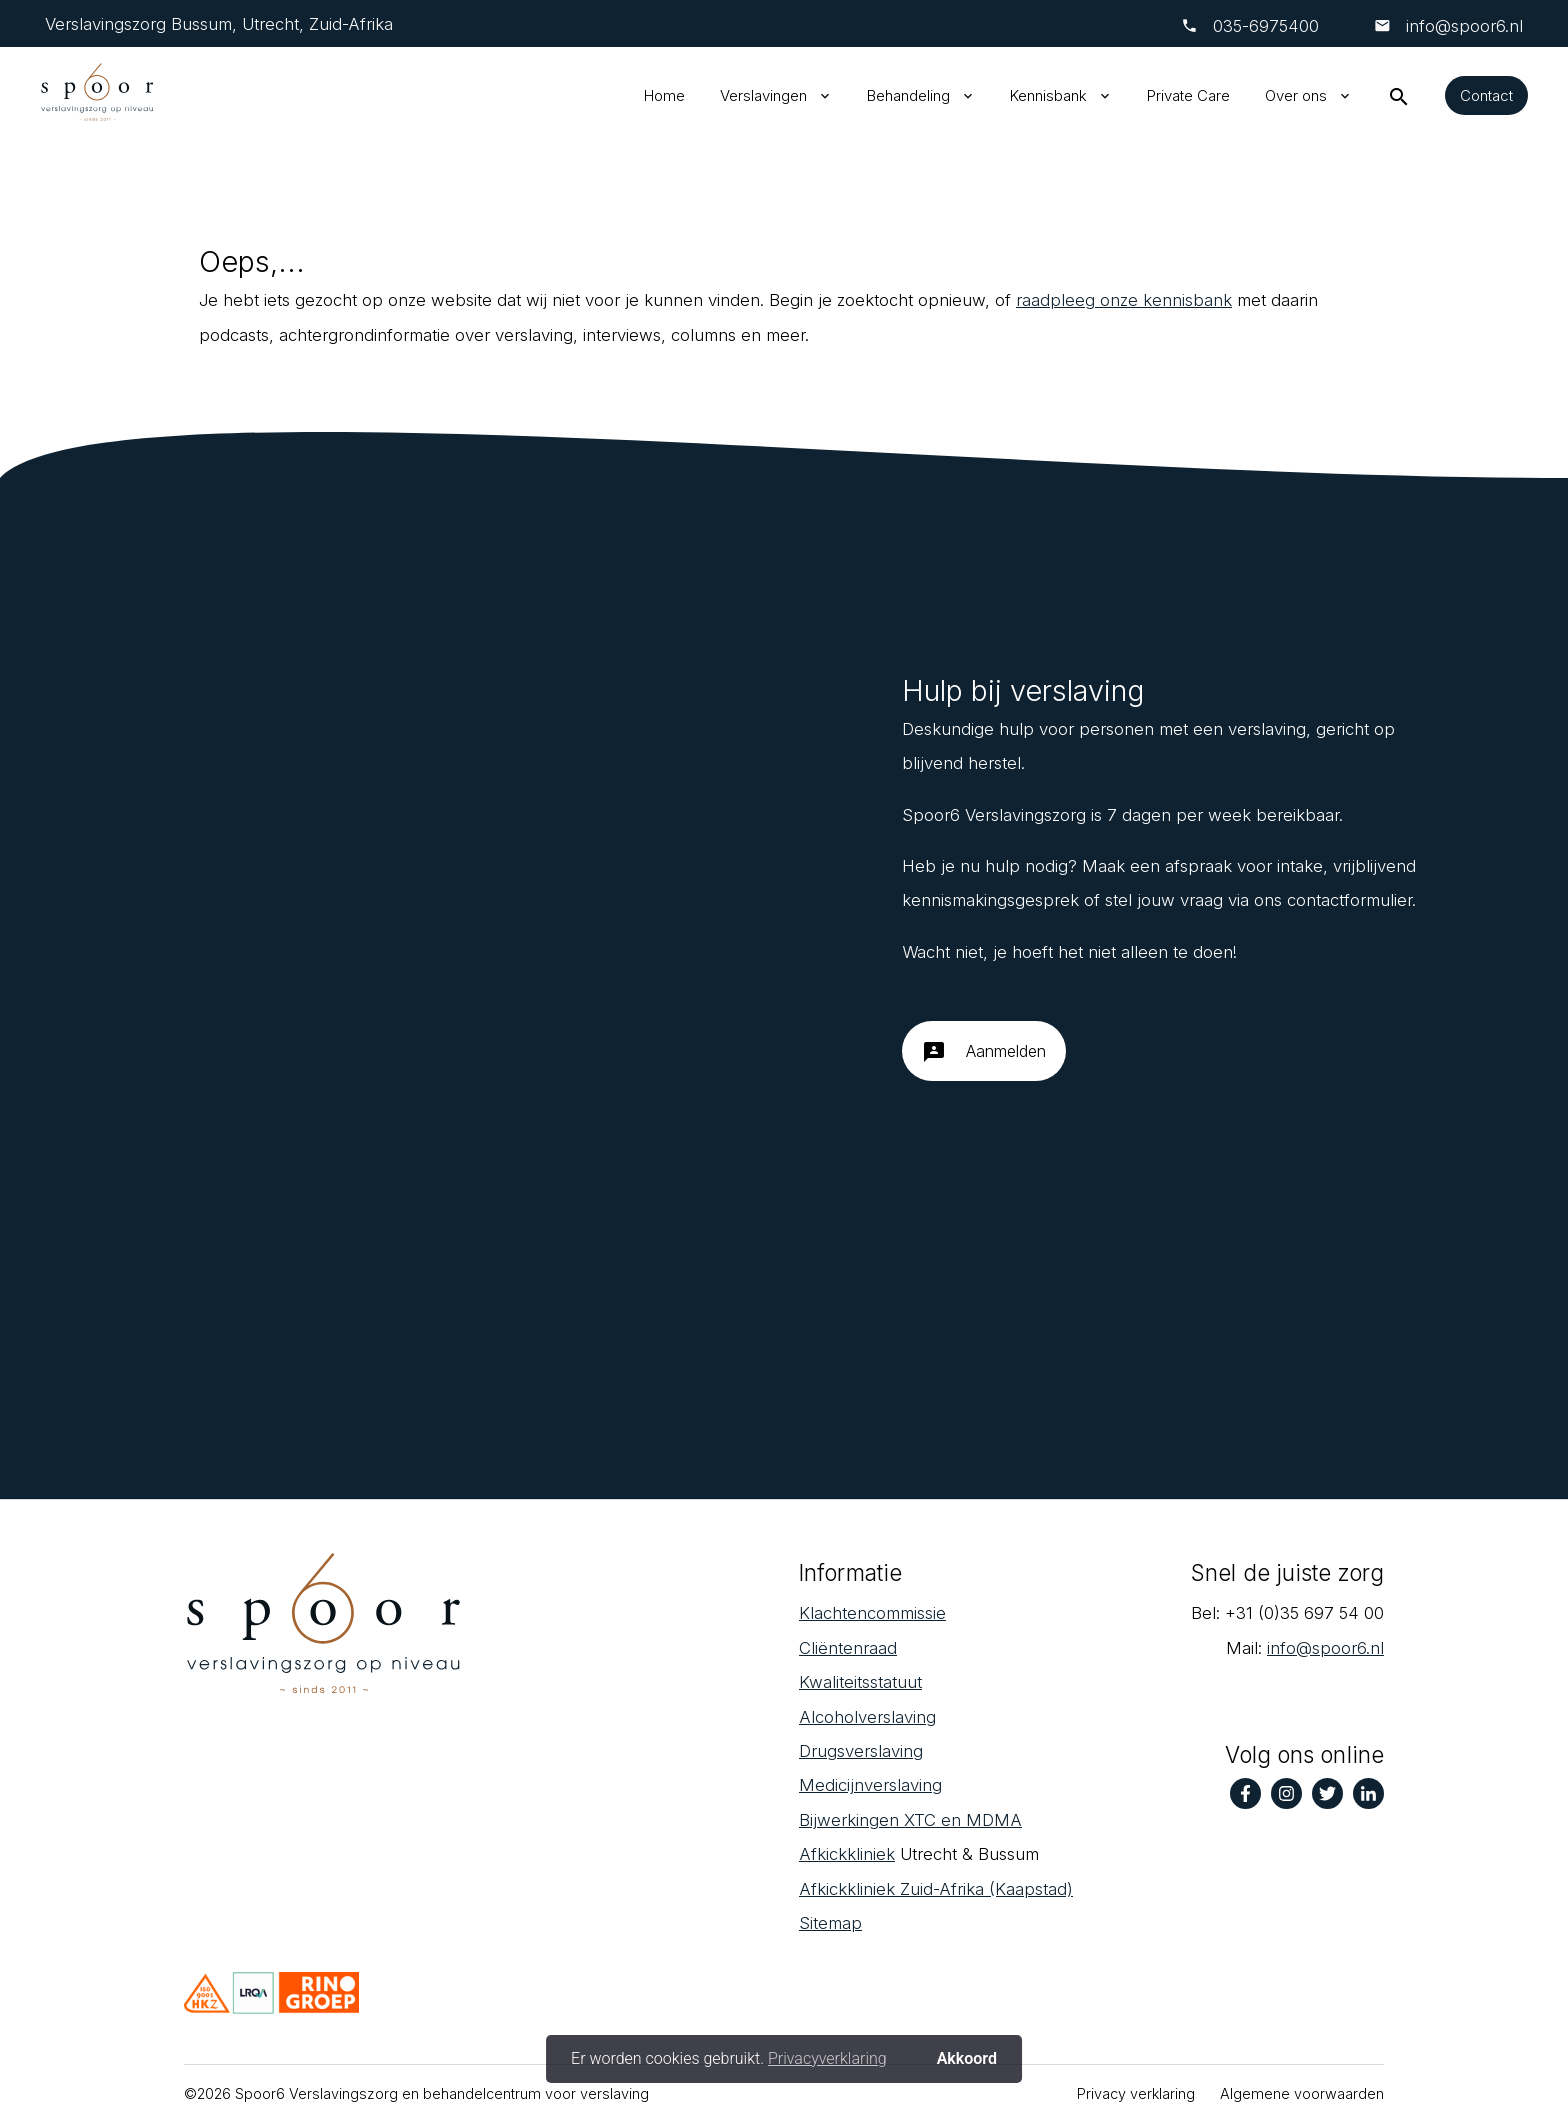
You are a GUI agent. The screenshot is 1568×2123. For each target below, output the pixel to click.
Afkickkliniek (847, 1854)
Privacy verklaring (1136, 2093)
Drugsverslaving (861, 1751)
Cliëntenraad (848, 1648)
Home (664, 95)
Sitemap (830, 1923)
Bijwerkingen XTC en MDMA (910, 1820)
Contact (1486, 95)
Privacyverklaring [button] (827, 2058)
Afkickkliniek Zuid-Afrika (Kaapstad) (936, 1889)
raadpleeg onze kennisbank (1124, 300)
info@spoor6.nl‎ (1325, 1648)
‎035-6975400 (1266, 26)
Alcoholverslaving (867, 1717)
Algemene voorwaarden (1302, 2093)
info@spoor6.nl (1462, 26)
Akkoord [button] (967, 2058)
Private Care (1188, 95)
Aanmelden (984, 1059)
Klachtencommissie (872, 1613)
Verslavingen (763, 95)
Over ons (1296, 95)
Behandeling (908, 95)
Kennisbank (1048, 95)
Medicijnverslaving (870, 1785)
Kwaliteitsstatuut (860, 1682)
